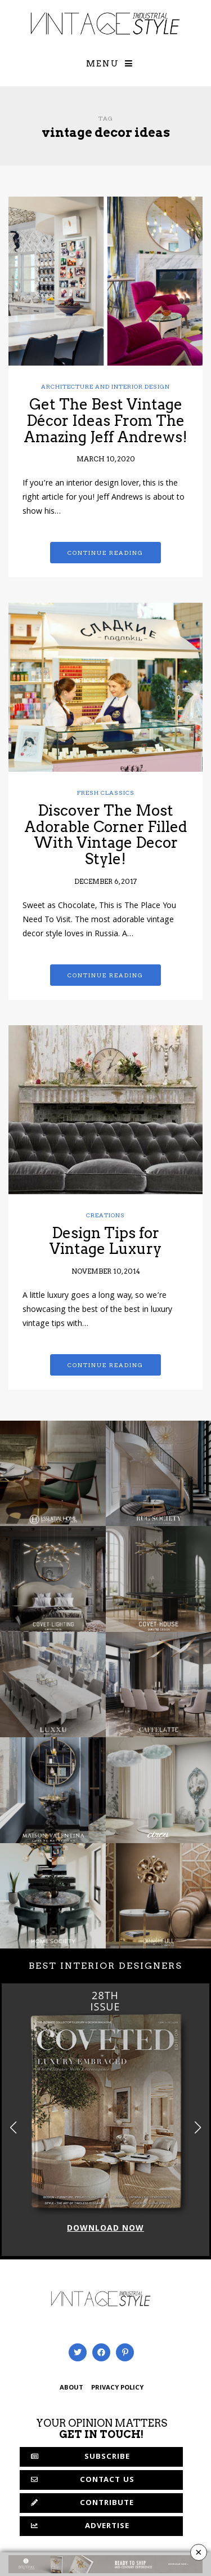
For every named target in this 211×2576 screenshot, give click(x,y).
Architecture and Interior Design (105, 386)
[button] (197, 2127)
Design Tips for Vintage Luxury (105, 1241)
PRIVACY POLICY (117, 2388)
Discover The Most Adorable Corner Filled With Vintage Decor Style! (105, 834)
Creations (105, 1215)
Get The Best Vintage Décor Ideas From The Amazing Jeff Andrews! (105, 420)
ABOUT (71, 2388)
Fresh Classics (105, 792)
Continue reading (105, 552)
